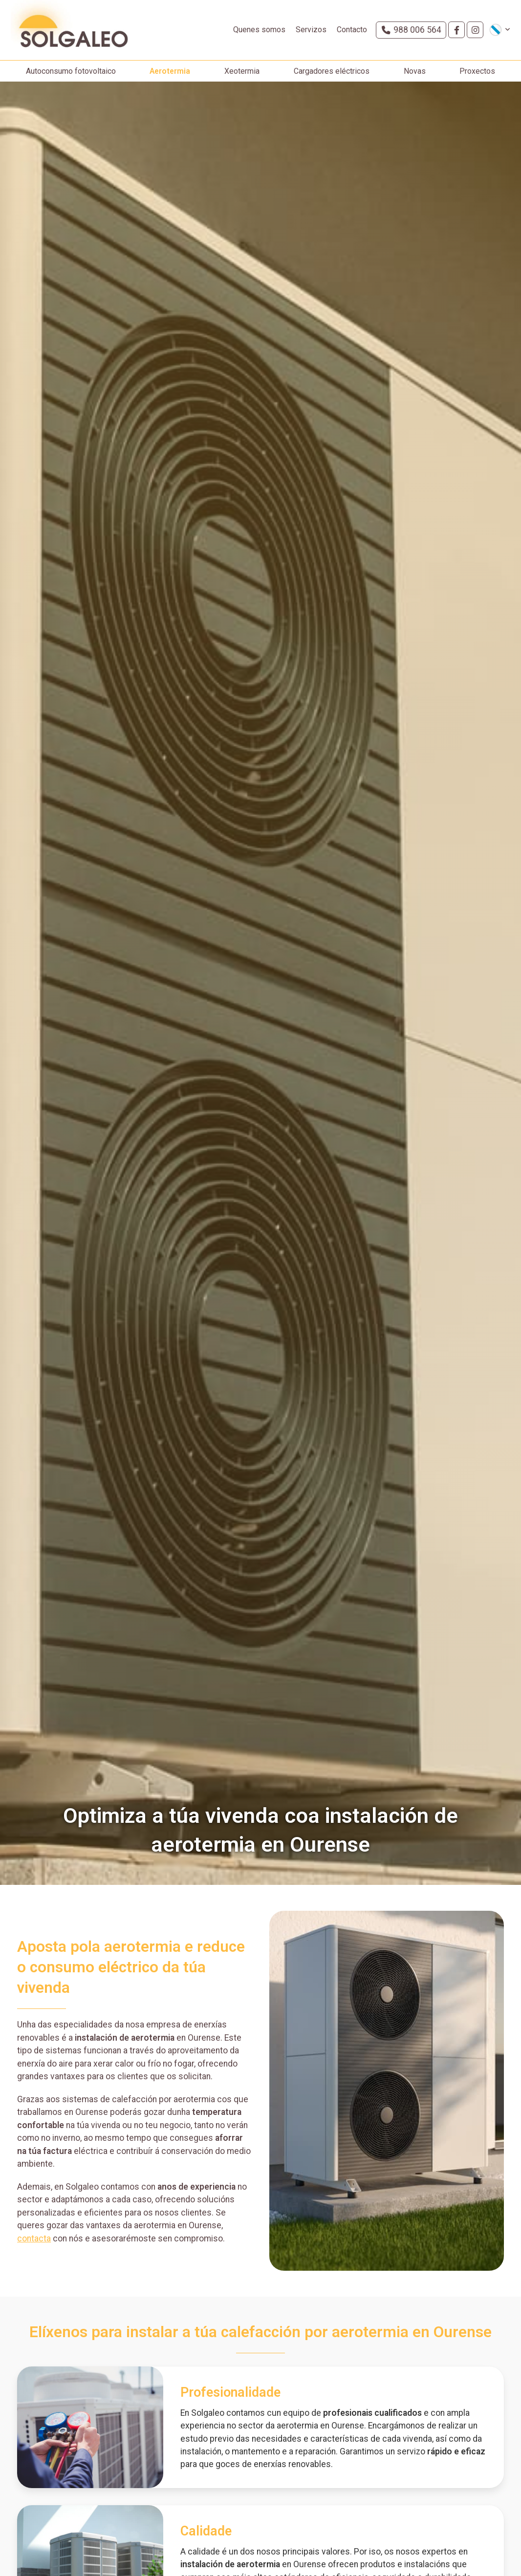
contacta (34, 2248)
